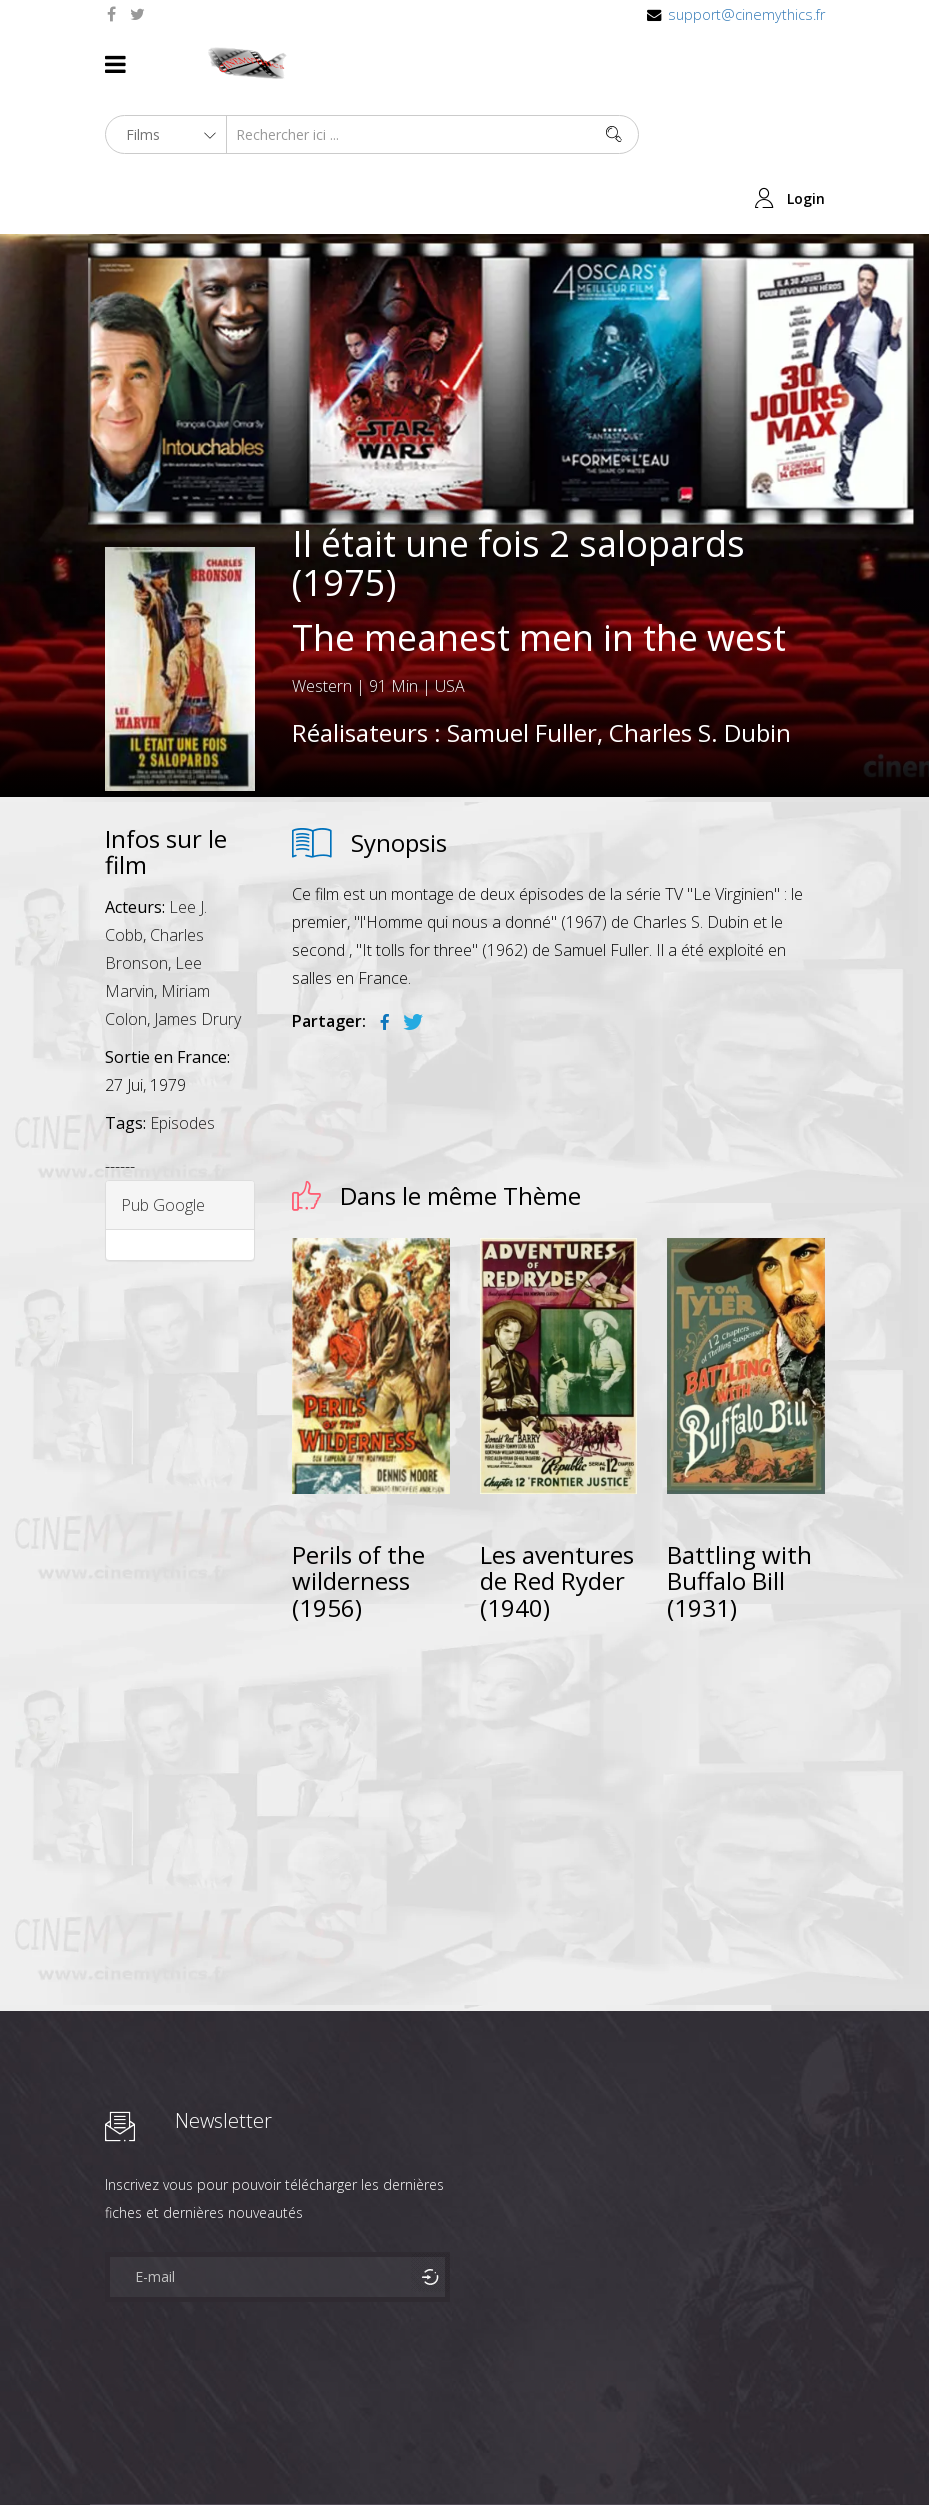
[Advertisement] (558, 1637)
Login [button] (806, 64)
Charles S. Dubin (700, 599)
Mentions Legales (343, 2421)
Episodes (182, 990)
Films (165, 2421)
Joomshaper (637, 2419)
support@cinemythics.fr (746, 14)
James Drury (197, 886)
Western (322, 553)
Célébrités (234, 2421)
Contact (115, 2453)
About (109, 2421)
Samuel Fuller (522, 599)
